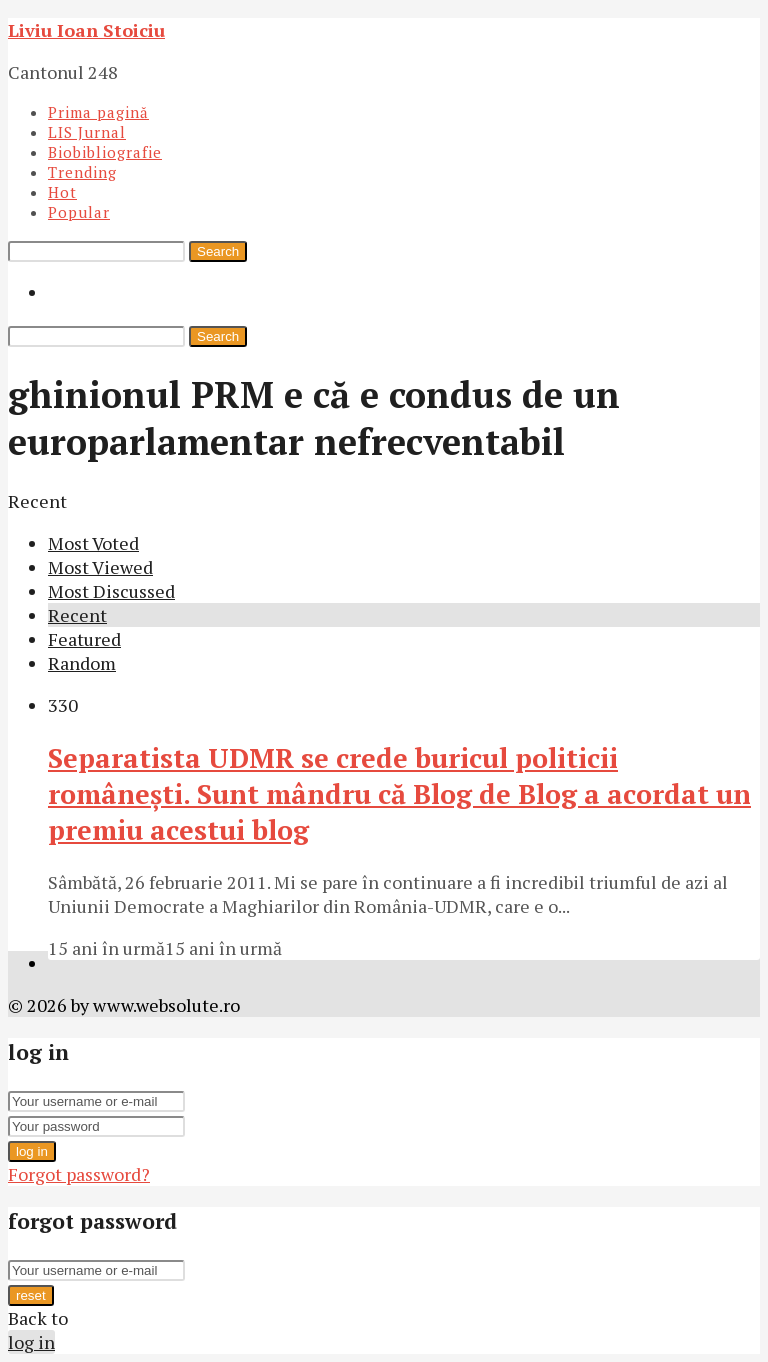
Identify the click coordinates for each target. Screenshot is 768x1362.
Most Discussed (111, 591)
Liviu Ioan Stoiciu (86, 30)
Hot (62, 192)
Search (218, 251)
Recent (77, 615)
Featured (84, 639)
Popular (79, 212)
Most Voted (93, 543)
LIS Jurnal (87, 132)
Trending (82, 172)
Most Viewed (100, 567)
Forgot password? (79, 1174)
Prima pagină (98, 112)
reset (31, 1295)
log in (32, 1151)
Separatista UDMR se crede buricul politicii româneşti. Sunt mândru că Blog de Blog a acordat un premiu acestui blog (399, 794)
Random (82, 663)
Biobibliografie (105, 152)
